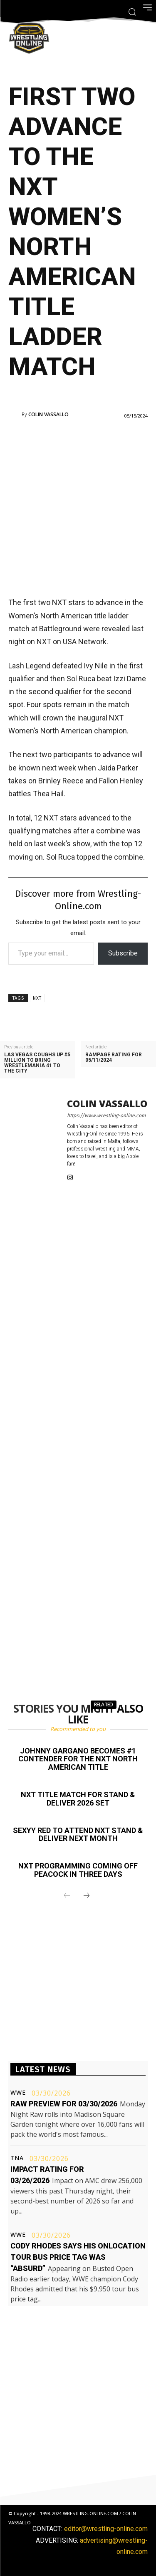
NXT (37, 998)
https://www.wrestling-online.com (106, 1115)
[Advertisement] (78, 507)
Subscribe (123, 953)
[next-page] (86, 1896)
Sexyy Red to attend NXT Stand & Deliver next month (78, 1834)
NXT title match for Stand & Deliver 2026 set (78, 1798)
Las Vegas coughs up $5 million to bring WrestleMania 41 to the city (37, 1063)
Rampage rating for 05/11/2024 (113, 1057)
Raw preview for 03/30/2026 (63, 2103)
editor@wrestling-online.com (106, 2529)
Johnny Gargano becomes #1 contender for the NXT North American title (78, 1759)
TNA (17, 2158)
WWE (18, 2093)
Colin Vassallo (48, 414)
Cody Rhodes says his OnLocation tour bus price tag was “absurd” (78, 2257)
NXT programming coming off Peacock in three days (78, 1869)
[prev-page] (67, 1896)
